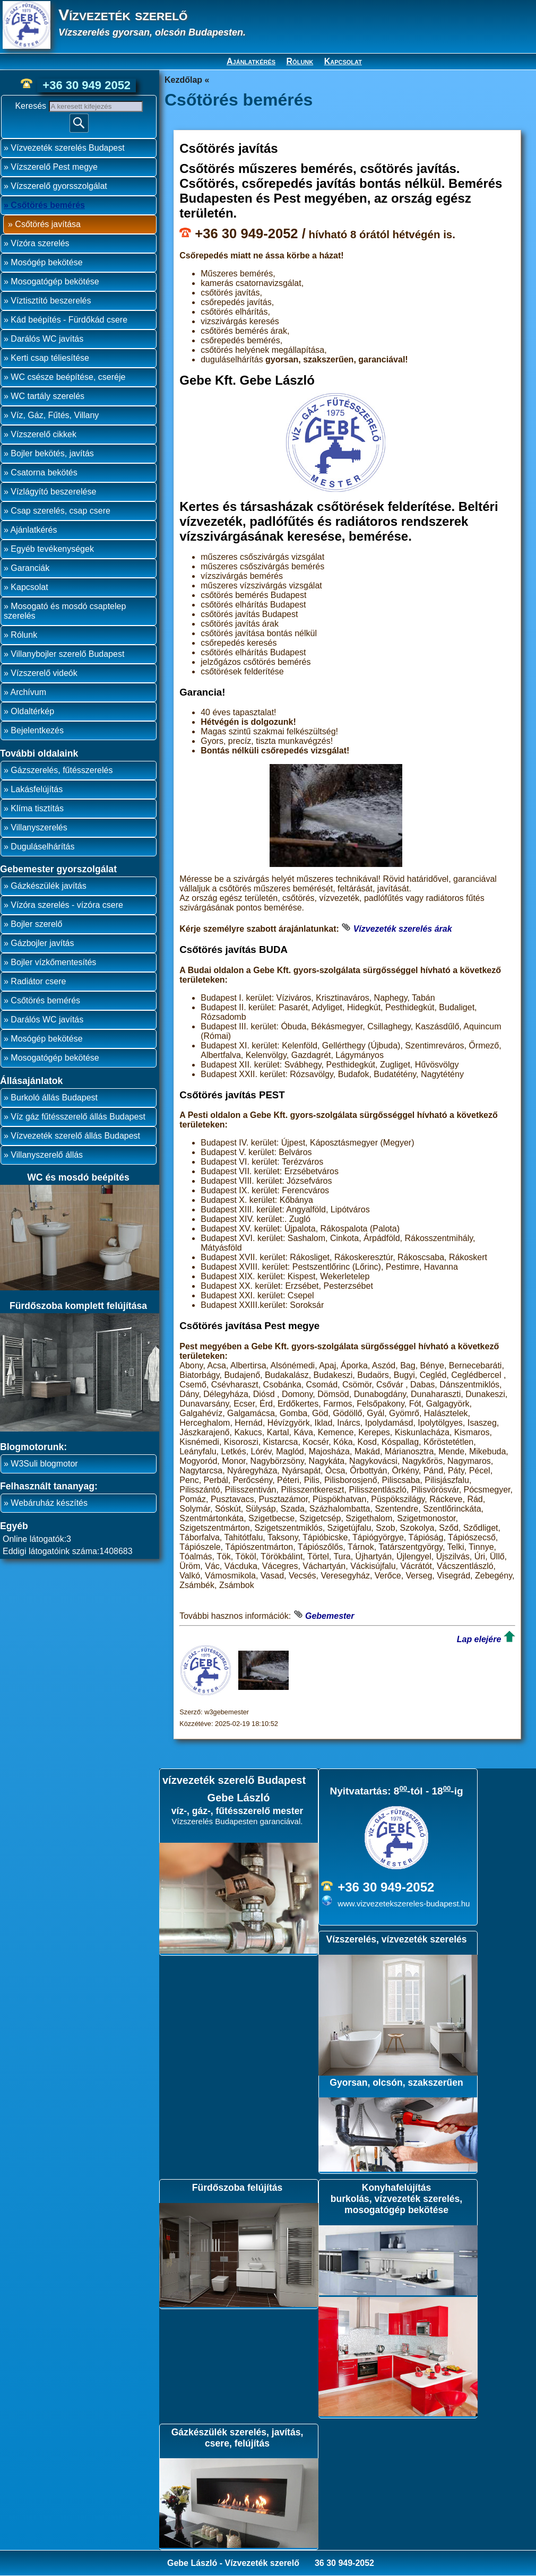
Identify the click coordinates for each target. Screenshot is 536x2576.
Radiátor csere (38, 981)
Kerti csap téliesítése (50, 357)
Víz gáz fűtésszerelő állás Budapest (78, 1116)
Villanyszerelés (39, 827)
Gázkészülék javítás (48, 885)
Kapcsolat (343, 61)
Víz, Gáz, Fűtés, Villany (55, 415)
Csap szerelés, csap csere (60, 510)
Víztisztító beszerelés (51, 300)
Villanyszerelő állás (47, 1154)
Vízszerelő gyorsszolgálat (59, 185)
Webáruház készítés (49, 1502)
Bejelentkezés (37, 730)
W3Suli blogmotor (44, 1463)
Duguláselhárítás (42, 846)
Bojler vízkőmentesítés (53, 962)
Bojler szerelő (36, 924)
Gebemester (330, 1615)
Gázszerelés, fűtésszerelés (62, 770)
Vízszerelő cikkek (43, 434)
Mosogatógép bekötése (55, 281)
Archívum (28, 692)
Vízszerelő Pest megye (54, 166)
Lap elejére (479, 1639)
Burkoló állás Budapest (54, 1097)
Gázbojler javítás (42, 943)
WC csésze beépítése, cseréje (68, 376)
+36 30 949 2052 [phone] (86, 85)
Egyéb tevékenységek (52, 548)
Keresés (31, 105)
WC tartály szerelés (47, 396)
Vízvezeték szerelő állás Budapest (75, 1135)
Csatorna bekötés (44, 472)
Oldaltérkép (32, 711)
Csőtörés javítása (48, 224)
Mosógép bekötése (46, 262)
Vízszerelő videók (44, 673)
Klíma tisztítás (37, 808)
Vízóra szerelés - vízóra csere (67, 904)
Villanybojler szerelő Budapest (67, 653)
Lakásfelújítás (37, 789)
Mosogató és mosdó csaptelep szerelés (65, 611)
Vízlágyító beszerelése (53, 491)
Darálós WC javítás (47, 338)
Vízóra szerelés (40, 243)
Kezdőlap (183, 79)
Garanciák (30, 568)
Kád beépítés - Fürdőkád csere (69, 319)
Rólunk (300, 61)
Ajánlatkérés (251, 61)
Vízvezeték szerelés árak (402, 928)
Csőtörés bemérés (48, 205)
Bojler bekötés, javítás (52, 453)
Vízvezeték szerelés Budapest (67, 147)
